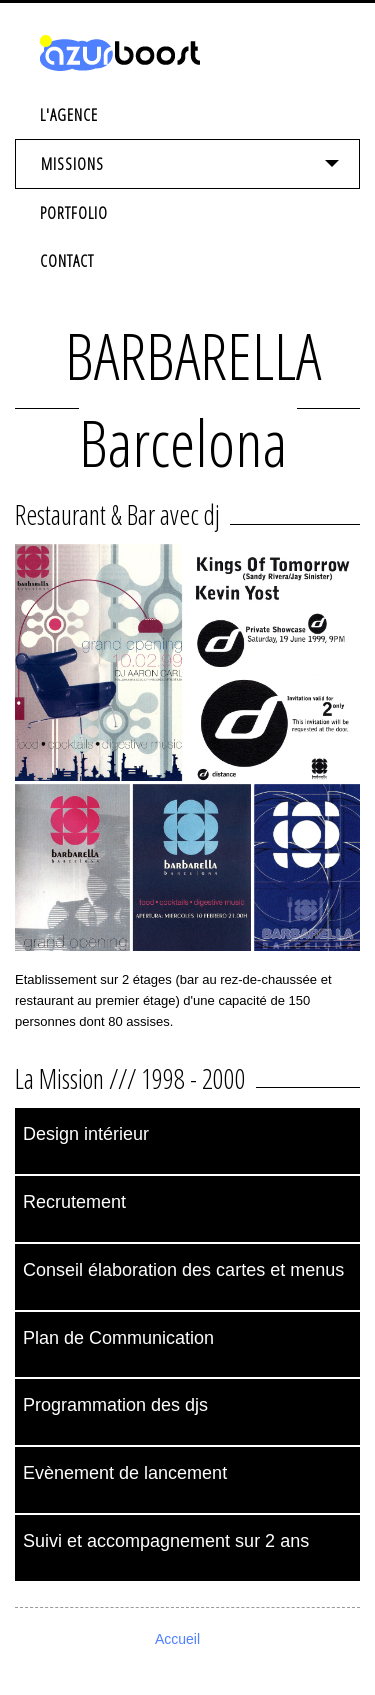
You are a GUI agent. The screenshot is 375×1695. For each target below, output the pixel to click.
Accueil (177, 1639)
